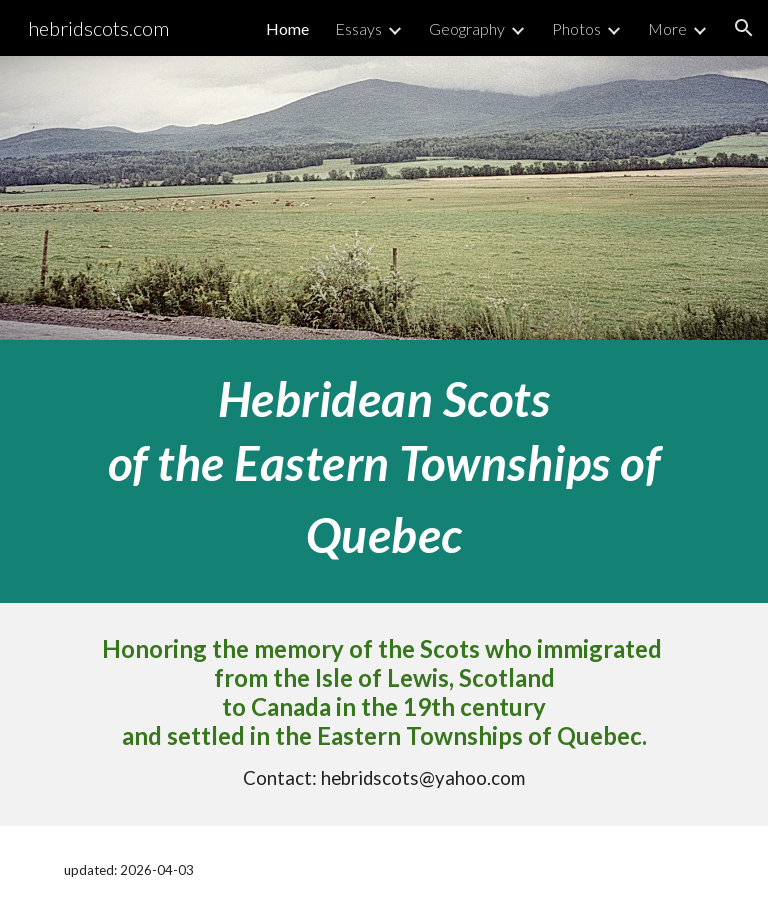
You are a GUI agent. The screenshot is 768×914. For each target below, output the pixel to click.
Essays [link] (358, 28)
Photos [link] (576, 28)
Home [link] (287, 28)
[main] (383, 471)
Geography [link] (467, 28)
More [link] (667, 28)
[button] (744, 28)
